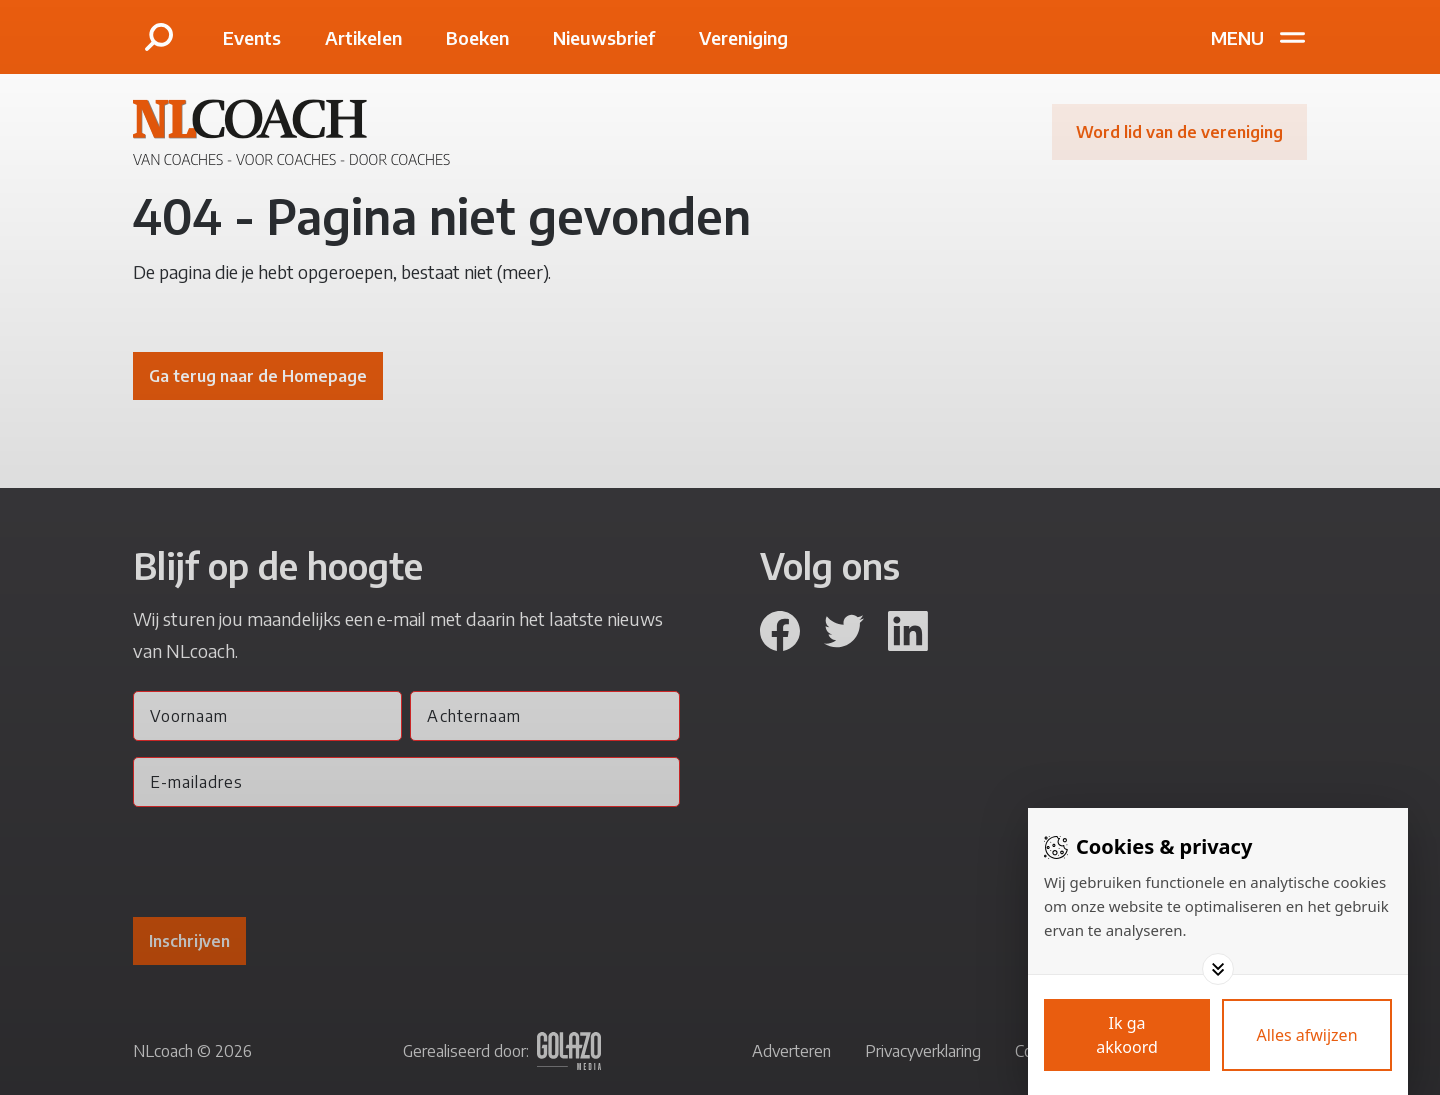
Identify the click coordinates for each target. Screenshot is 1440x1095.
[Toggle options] (1218, 969)
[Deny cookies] (1307, 1035)
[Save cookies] (1127, 1035)
